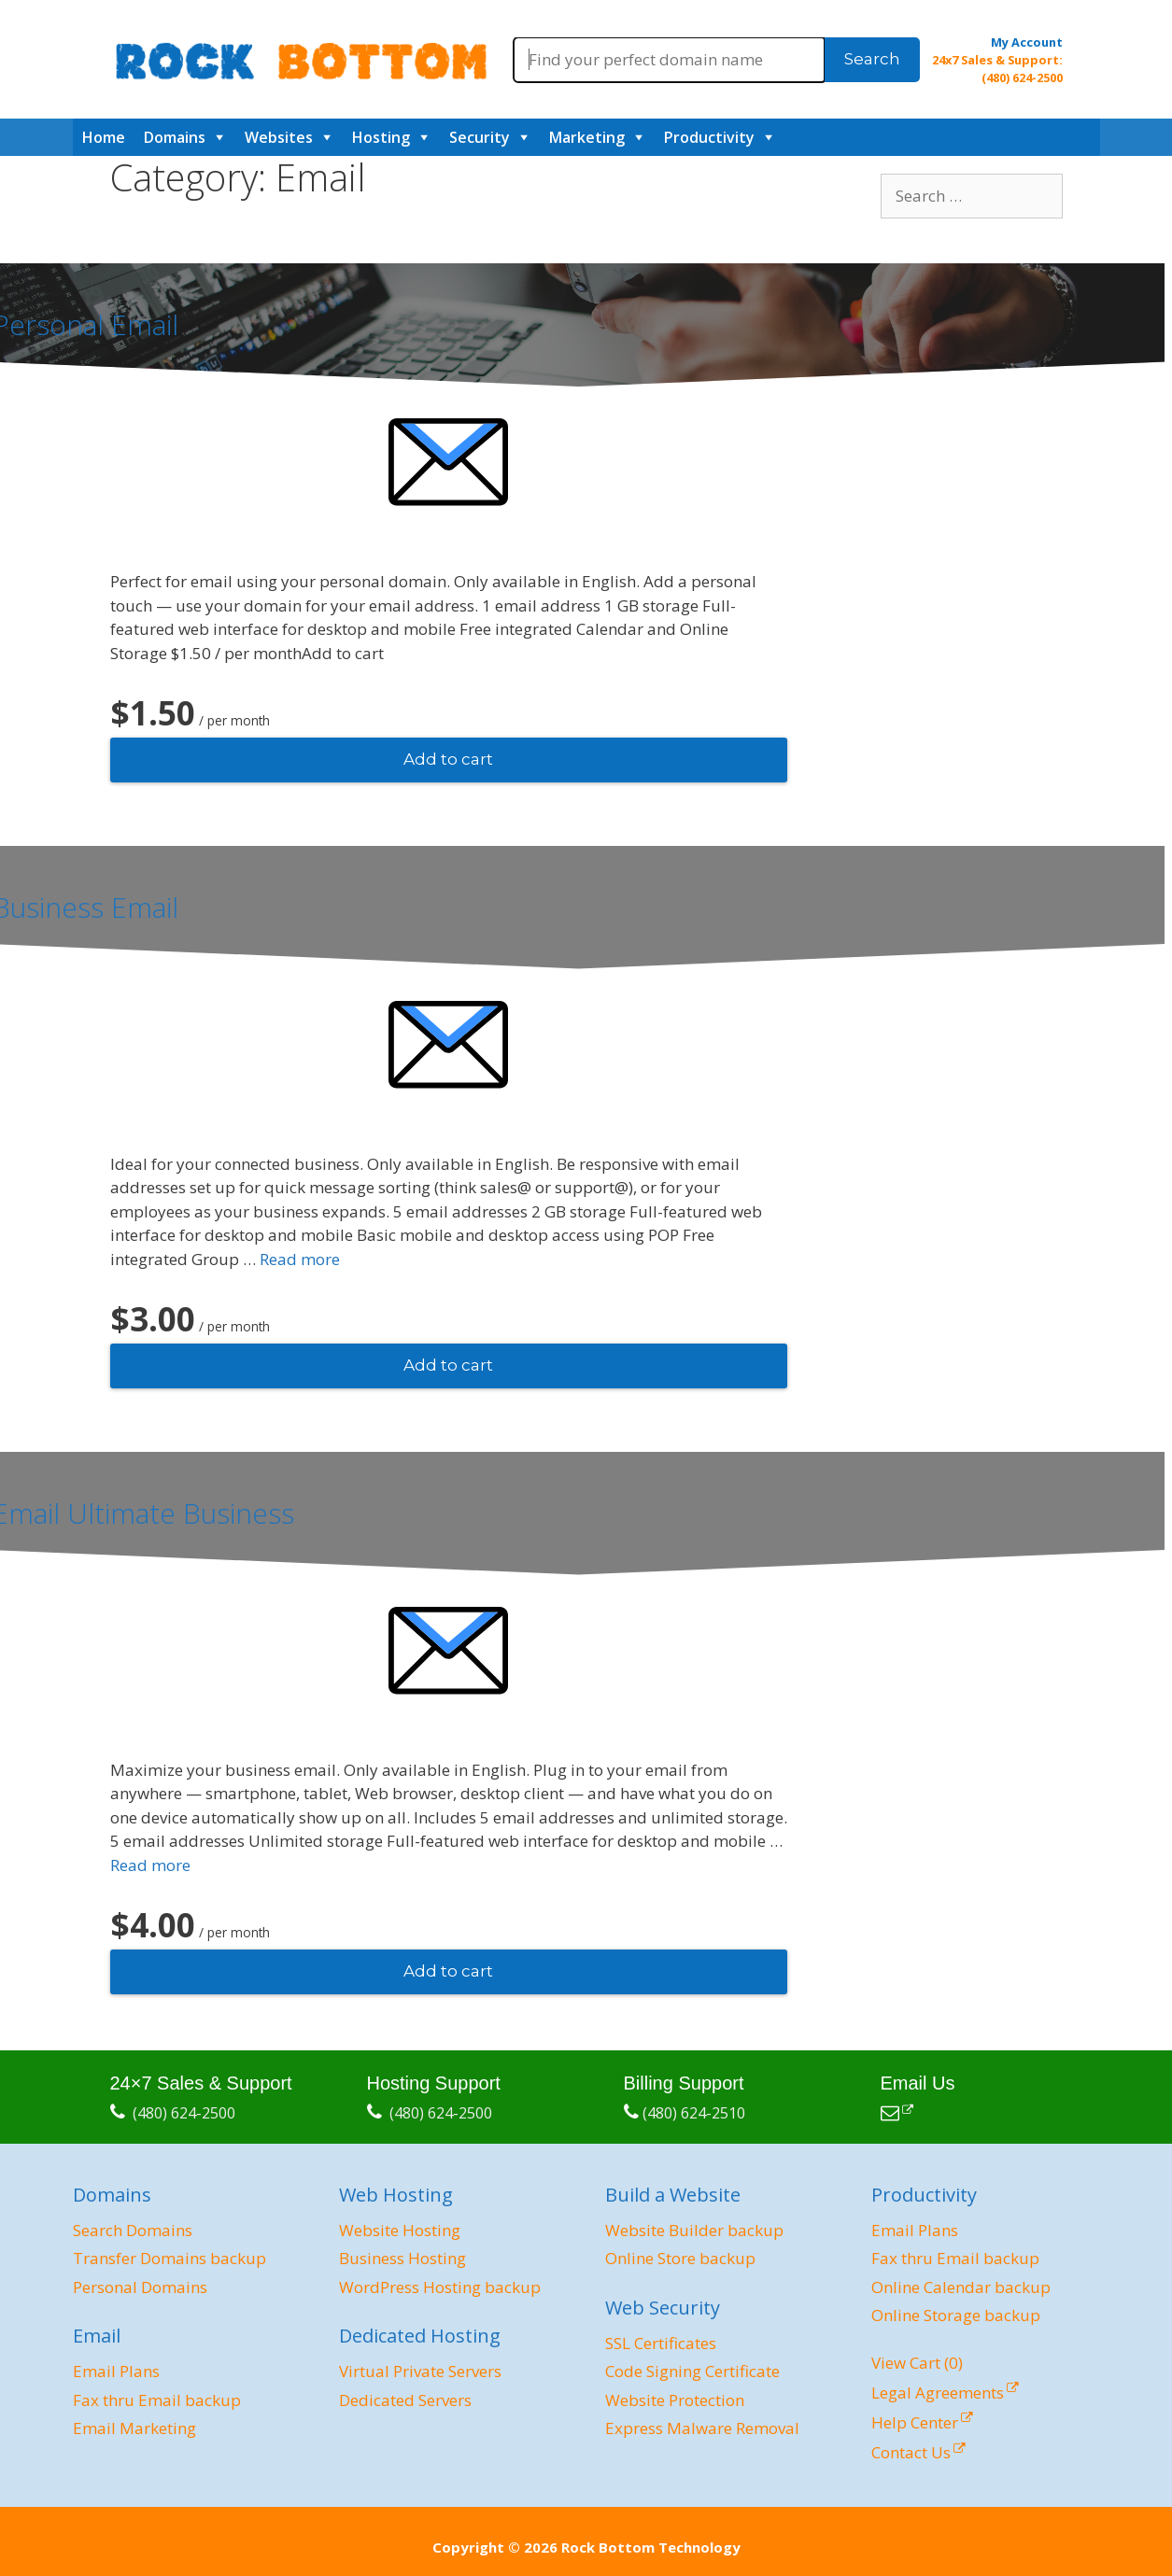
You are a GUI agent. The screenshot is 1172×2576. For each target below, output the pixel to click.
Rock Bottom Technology (651, 2547)
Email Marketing (134, 2428)
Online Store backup (680, 2258)
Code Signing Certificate (692, 2371)
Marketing (587, 137)
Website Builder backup (694, 2230)
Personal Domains (140, 2287)
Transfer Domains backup (169, 2258)
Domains (174, 137)
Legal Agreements (937, 2392)
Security (479, 137)
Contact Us (911, 2452)
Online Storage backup (955, 2315)
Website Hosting (399, 2230)
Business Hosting (402, 2258)
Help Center (914, 2422)
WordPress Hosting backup (440, 2287)
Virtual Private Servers (420, 2371)
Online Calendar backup (961, 2287)
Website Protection (674, 2400)
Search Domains (132, 2230)
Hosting (381, 137)
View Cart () (917, 2362)
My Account (1027, 42)
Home (103, 137)
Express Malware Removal (702, 2428)
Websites (279, 137)
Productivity (709, 137)
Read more (300, 1259)
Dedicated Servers (405, 2400)
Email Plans (116, 2371)
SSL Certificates (660, 2343)
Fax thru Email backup (157, 2400)
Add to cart (448, 759)
